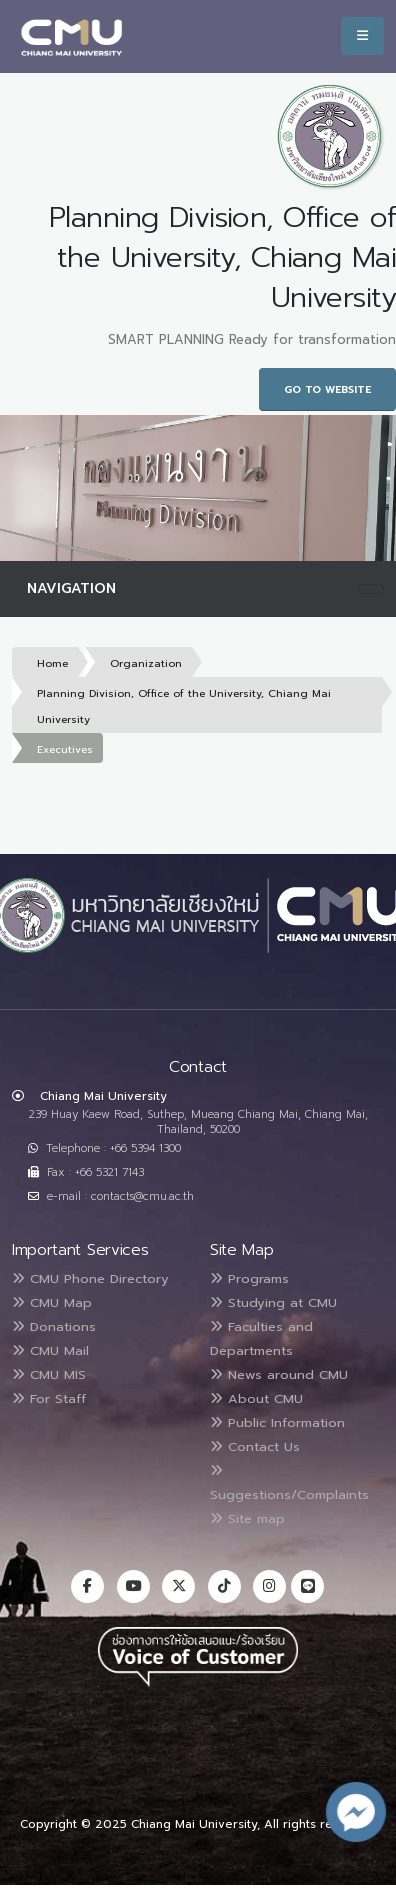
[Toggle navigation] (371, 589)
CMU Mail (50, 1350)
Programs (249, 1278)
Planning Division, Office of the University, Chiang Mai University (184, 706)
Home (52, 663)
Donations (54, 1326)
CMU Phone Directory (90, 1278)
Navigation (71, 588)
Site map (247, 1518)
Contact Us (255, 1446)
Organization (146, 663)
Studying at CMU (273, 1302)
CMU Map (52, 1302)
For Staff (49, 1398)
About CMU (256, 1398)
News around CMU (279, 1374)
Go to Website (327, 389)
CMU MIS (49, 1374)
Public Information (277, 1422)
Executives (65, 749)
